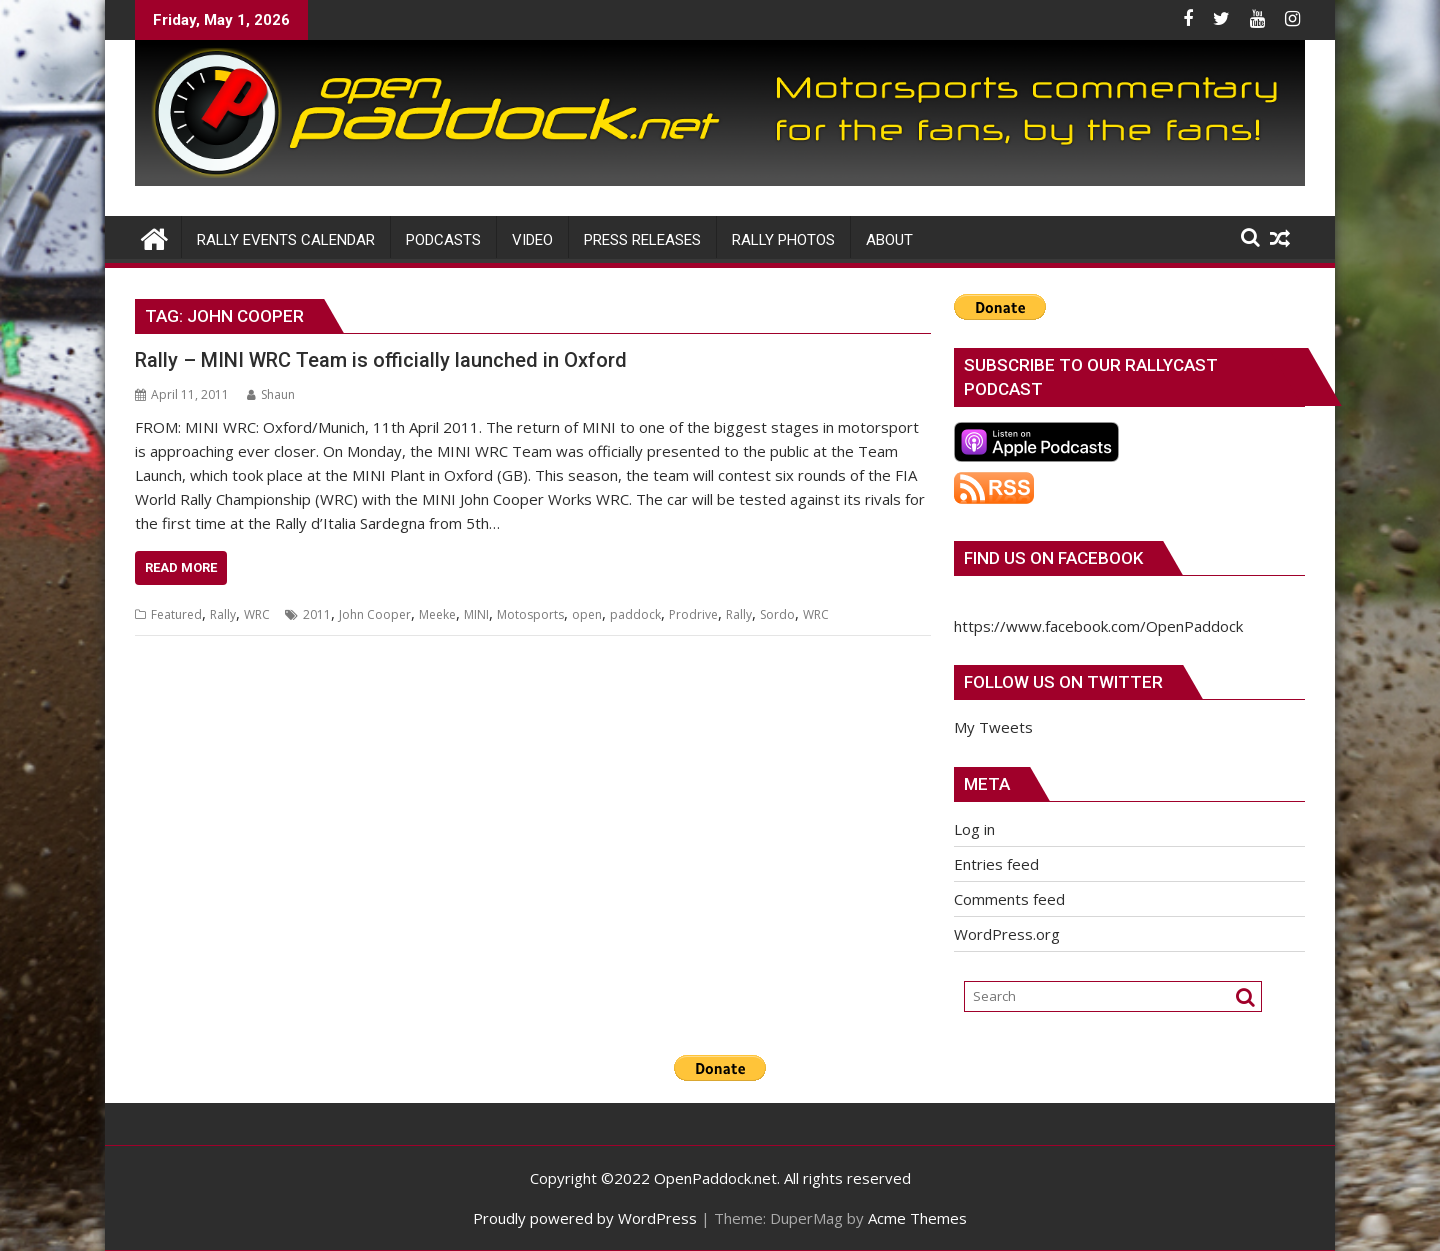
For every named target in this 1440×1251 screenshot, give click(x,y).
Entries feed (996, 864)
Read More (181, 567)
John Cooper (375, 614)
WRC (257, 614)
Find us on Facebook (1053, 558)
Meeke (437, 614)
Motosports (530, 614)
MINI (476, 614)
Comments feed (1009, 899)
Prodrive (693, 614)
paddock (635, 614)
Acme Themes (917, 1218)
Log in (974, 829)
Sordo (777, 614)
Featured (176, 614)
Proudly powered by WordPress (585, 1218)
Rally (223, 614)
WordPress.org (1007, 934)
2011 (317, 614)
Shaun (271, 394)
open (587, 614)
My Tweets (993, 727)
